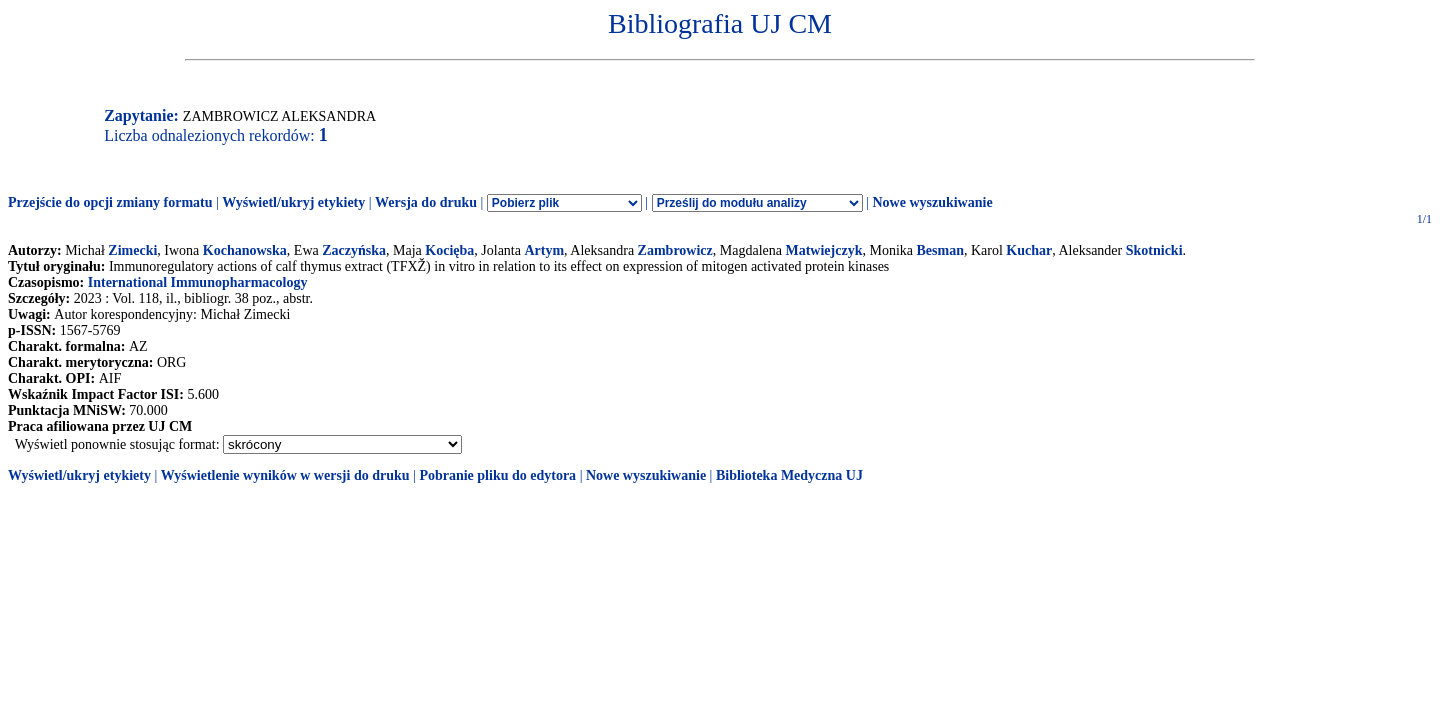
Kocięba (449, 250)
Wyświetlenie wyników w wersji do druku (285, 475)
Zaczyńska (354, 250)
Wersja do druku (426, 202)
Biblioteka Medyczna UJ (789, 475)
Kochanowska (245, 250)
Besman (940, 250)
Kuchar (1029, 250)
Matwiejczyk (823, 250)
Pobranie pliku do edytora (497, 475)
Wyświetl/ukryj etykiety (293, 202)
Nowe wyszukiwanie (932, 202)
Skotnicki (1154, 250)
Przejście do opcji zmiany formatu (110, 202)
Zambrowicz (675, 250)
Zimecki (132, 250)
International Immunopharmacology (198, 282)
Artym (544, 250)
